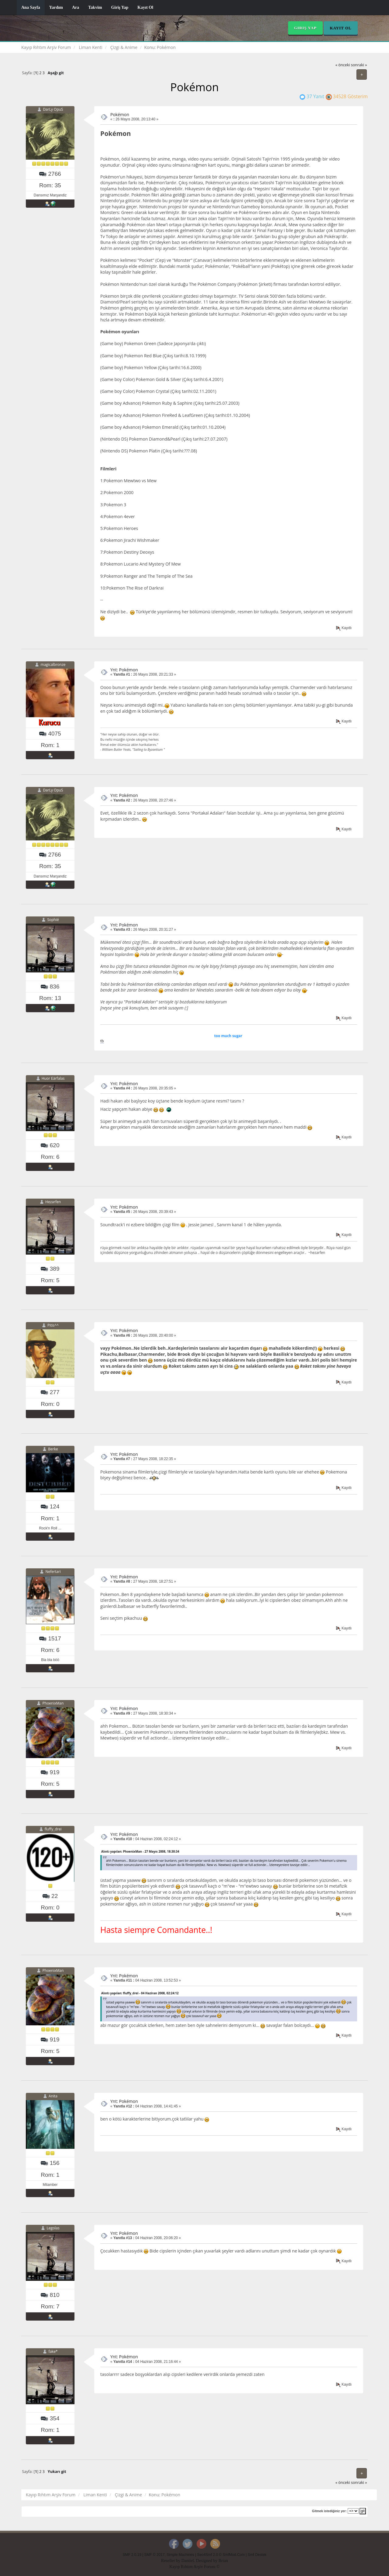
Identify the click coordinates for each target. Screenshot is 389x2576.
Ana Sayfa (30, 7)
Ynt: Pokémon (124, 670)
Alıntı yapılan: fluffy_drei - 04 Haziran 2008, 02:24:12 (140, 1993)
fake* (52, 2351)
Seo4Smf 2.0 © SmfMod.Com (221, 2555)
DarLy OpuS (53, 109)
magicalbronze (53, 664)
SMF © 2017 (154, 2555)
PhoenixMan (53, 1703)
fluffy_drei (53, 1829)
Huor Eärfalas (53, 1078)
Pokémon (119, 114)
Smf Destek (257, 2555)
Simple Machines (180, 2555)
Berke (53, 1449)
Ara (75, 7)
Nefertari (52, 1571)
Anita (53, 2096)
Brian (223, 2560)
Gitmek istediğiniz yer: (329, 2511)
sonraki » (359, 65)
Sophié (53, 919)
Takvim (95, 7)
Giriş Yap (120, 7)
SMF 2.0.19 (132, 2555)
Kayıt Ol (145, 7)
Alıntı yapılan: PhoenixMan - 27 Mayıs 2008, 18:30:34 (140, 1851)
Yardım (56, 7)
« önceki (343, 65)
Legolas (52, 2228)
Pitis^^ (53, 1325)
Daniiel (187, 2560)
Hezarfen (53, 1201)
